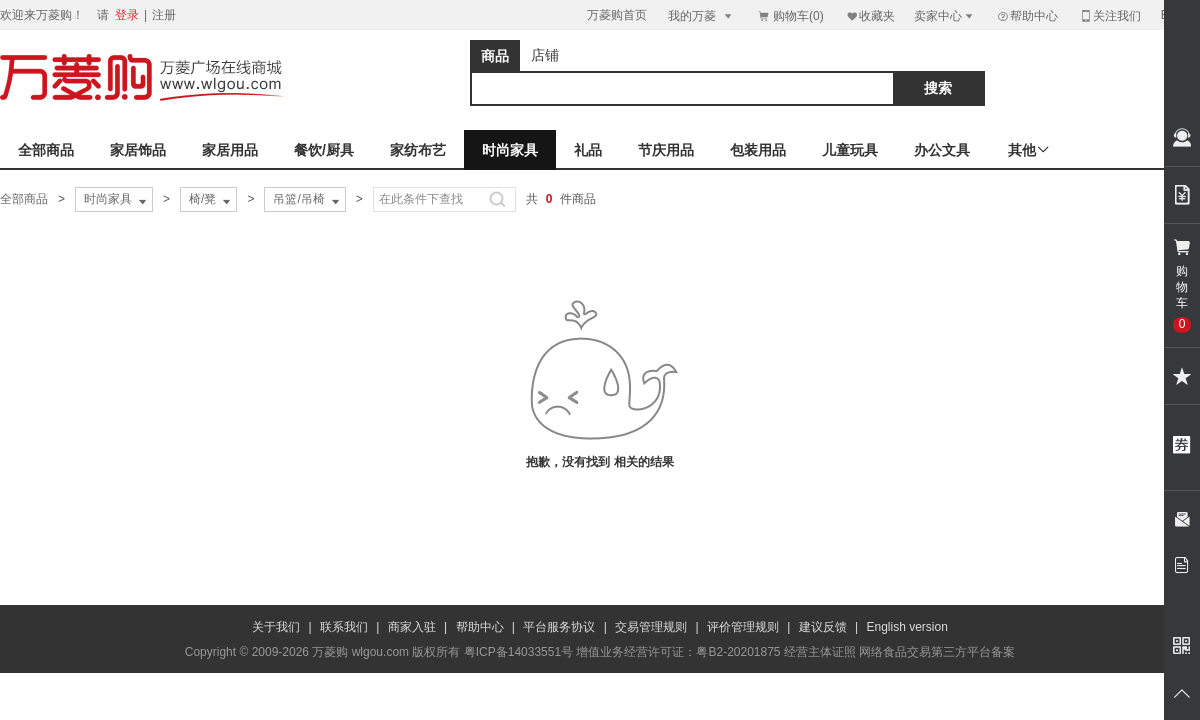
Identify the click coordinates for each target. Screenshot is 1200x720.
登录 (127, 15)
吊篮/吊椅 (307, 200)
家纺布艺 (418, 150)
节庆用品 (666, 150)
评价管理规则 (743, 627)
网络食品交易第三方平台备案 (937, 652)
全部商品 (46, 150)
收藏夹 (870, 15)
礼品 (588, 150)
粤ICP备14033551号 (518, 652)
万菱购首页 (617, 15)
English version (907, 627)
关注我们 (1110, 15)
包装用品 (758, 150)
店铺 (545, 55)
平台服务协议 (559, 627)
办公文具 (942, 150)
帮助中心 (1027, 16)
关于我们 (276, 627)
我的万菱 (701, 15)
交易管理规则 (651, 627)
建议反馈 (823, 627)
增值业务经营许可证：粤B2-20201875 (678, 652)
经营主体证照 (820, 652)
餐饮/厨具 (324, 150)
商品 (495, 56)
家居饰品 (138, 150)
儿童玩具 (850, 150)
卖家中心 (945, 15)
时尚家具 (510, 150)
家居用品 (230, 150)
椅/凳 (211, 200)
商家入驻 (412, 627)
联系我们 (344, 627)
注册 (164, 15)
